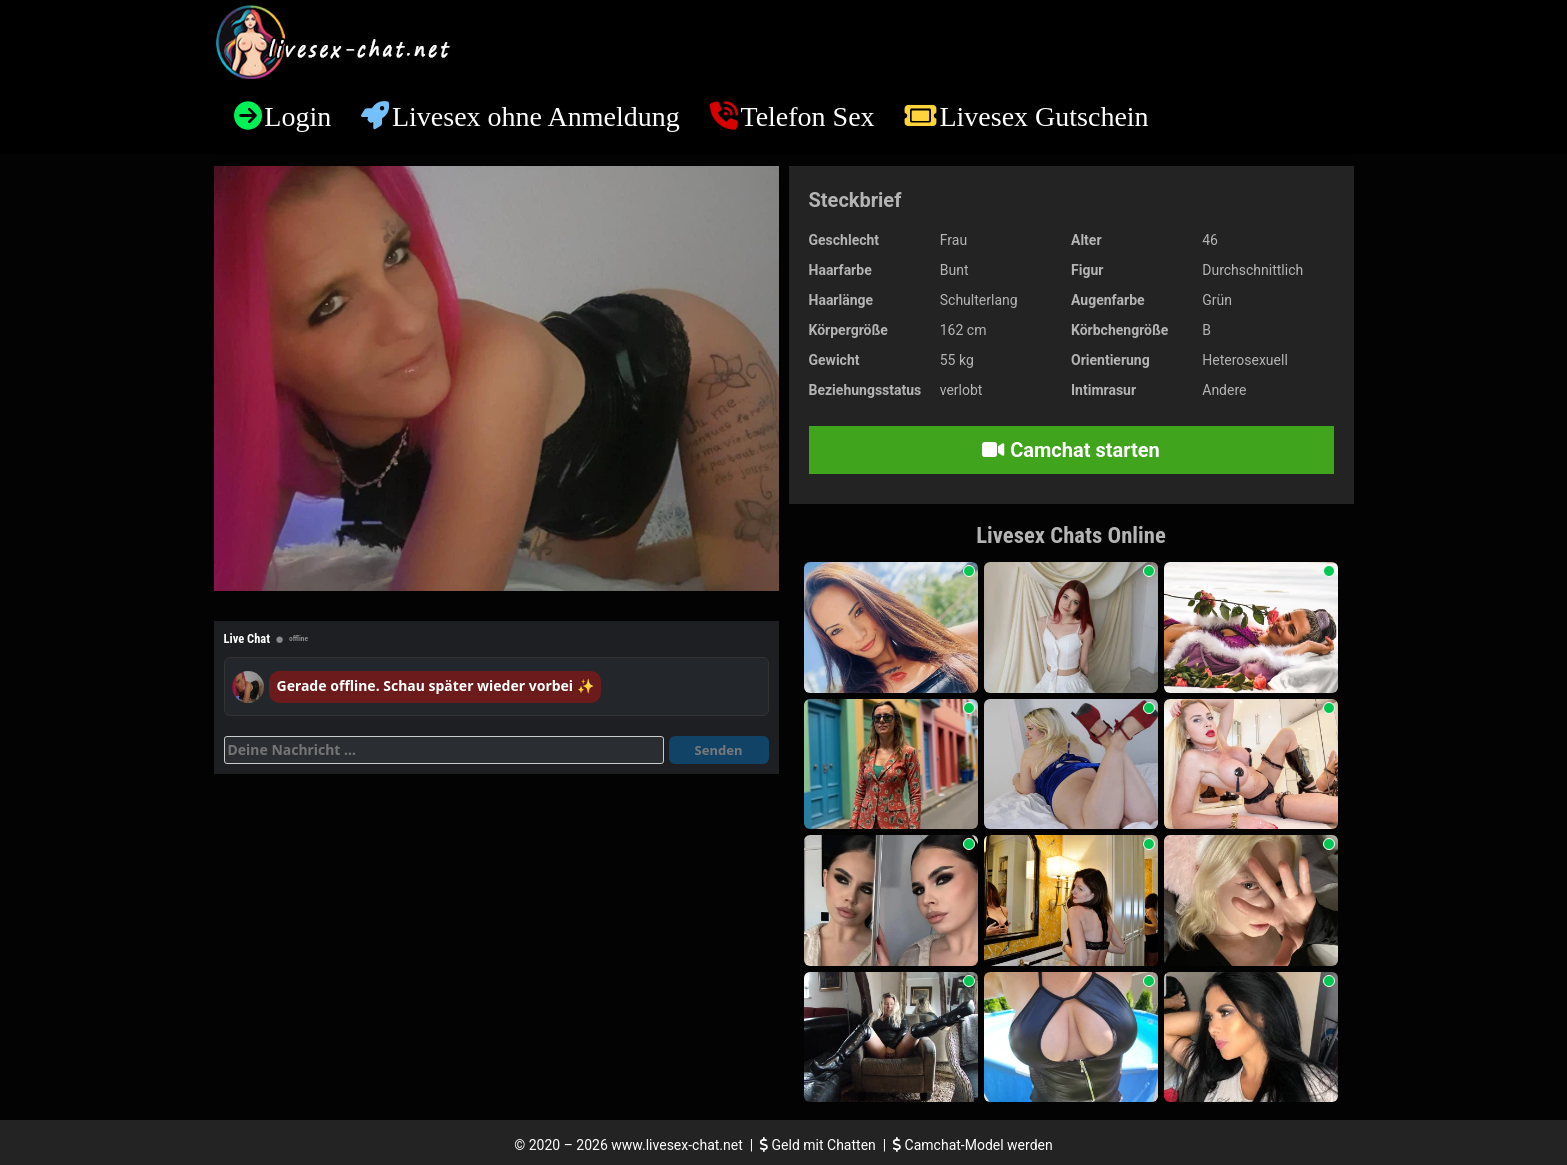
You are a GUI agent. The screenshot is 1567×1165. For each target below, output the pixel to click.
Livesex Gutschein (1043, 116)
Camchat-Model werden (973, 1145)
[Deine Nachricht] (444, 750)
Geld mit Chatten (819, 1145)
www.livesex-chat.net (676, 1145)
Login (297, 116)
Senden (719, 750)
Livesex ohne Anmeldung (536, 116)
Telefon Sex (808, 116)
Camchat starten (1070, 450)
